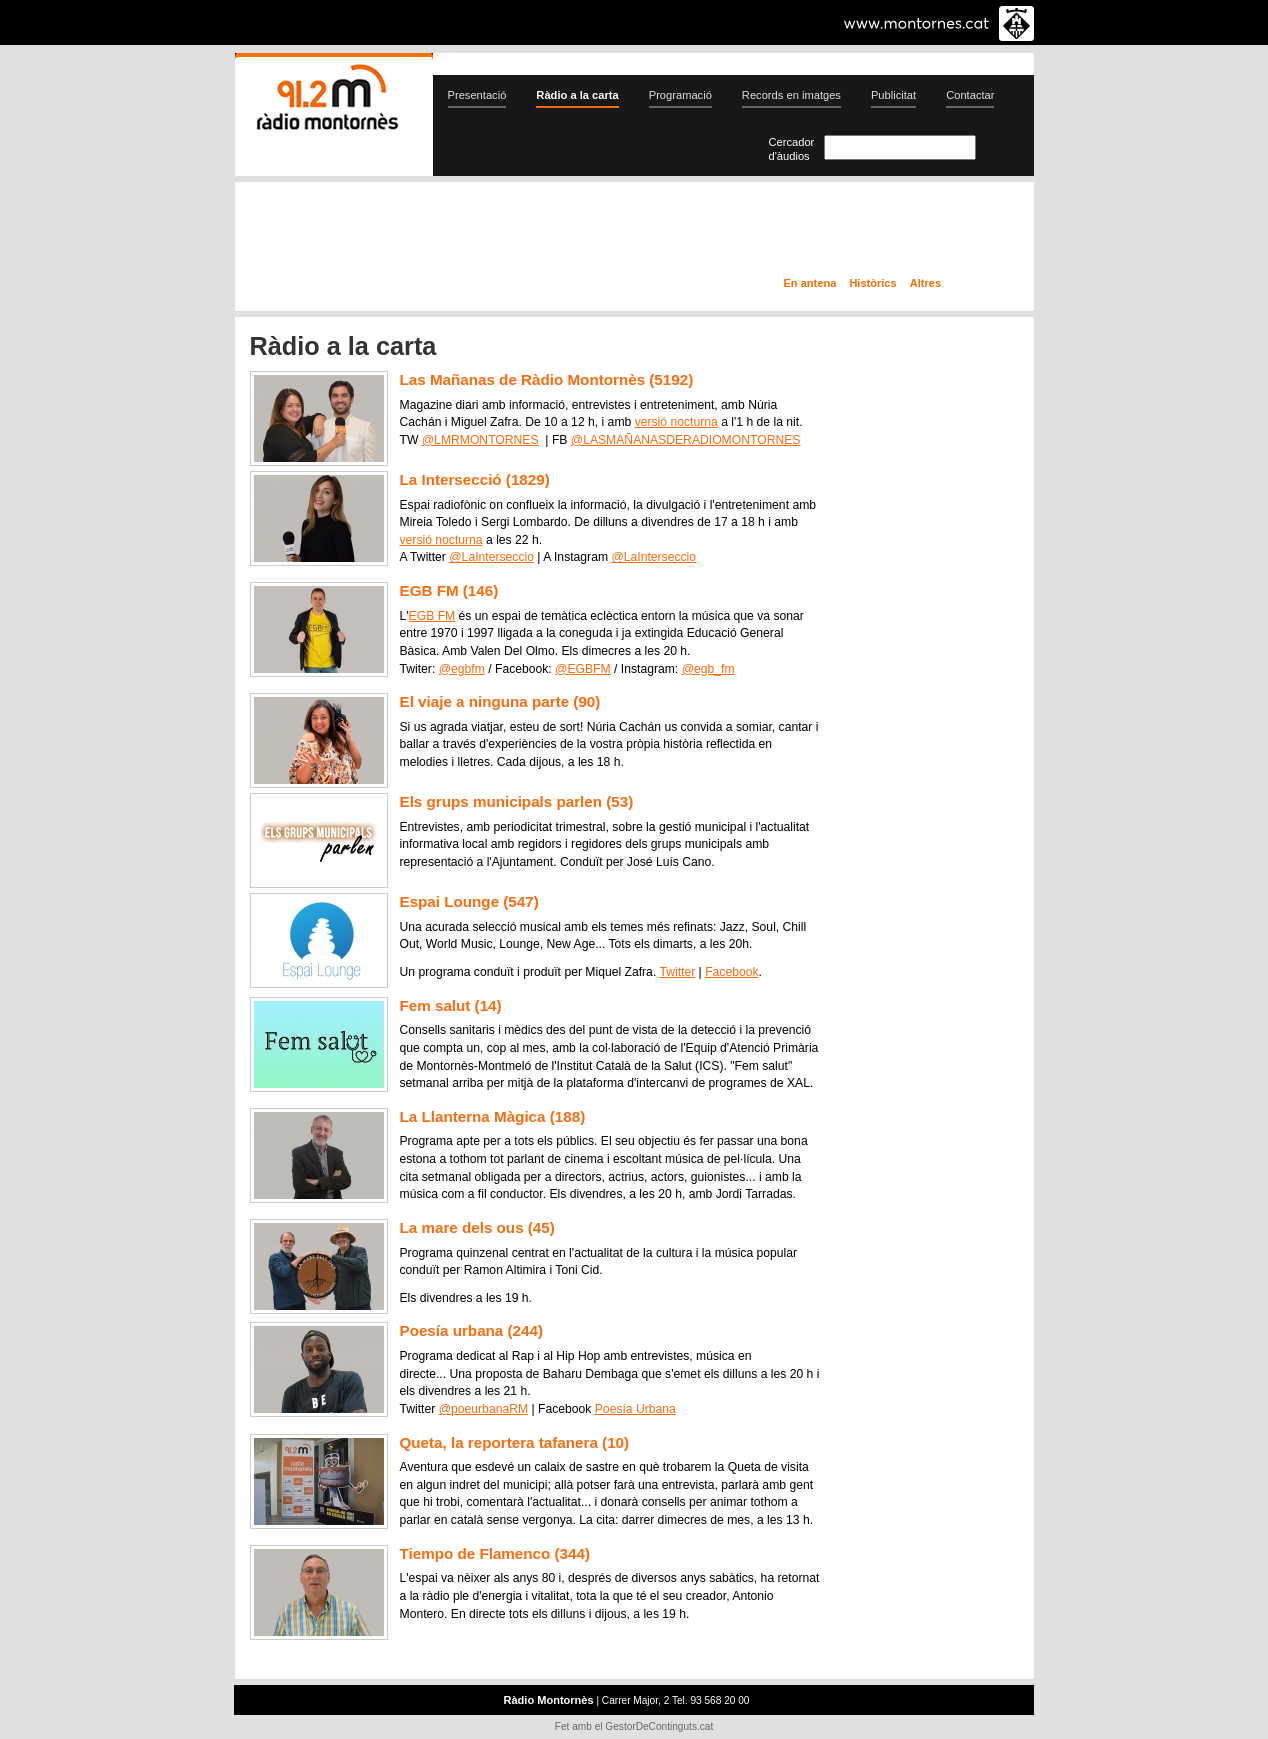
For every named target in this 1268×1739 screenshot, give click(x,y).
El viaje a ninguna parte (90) (500, 701)
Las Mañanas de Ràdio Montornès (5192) (547, 379)
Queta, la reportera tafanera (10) (515, 1442)
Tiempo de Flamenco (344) (495, 1553)
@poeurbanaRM (483, 1409)
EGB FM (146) (449, 590)
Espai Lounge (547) (469, 901)
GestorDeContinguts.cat (659, 1726)
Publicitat (893, 95)
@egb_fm (708, 669)
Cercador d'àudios (792, 149)
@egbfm (462, 669)
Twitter (677, 972)
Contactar (970, 95)
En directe (448, 233)
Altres (925, 283)
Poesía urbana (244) (472, 1330)
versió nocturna (676, 422)
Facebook (731, 972)
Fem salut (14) (451, 1005)
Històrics (872, 283)
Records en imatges (791, 95)
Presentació (477, 95)
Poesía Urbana (635, 1409)
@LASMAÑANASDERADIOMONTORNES (686, 440)
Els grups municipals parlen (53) (517, 801)
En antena (810, 283)
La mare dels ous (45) (477, 1227)
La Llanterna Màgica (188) (493, 1116)
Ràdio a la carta (577, 95)
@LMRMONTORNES (480, 440)
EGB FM (432, 616)
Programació (680, 95)
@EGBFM (583, 669)
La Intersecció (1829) (475, 479)
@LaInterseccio (491, 557)
